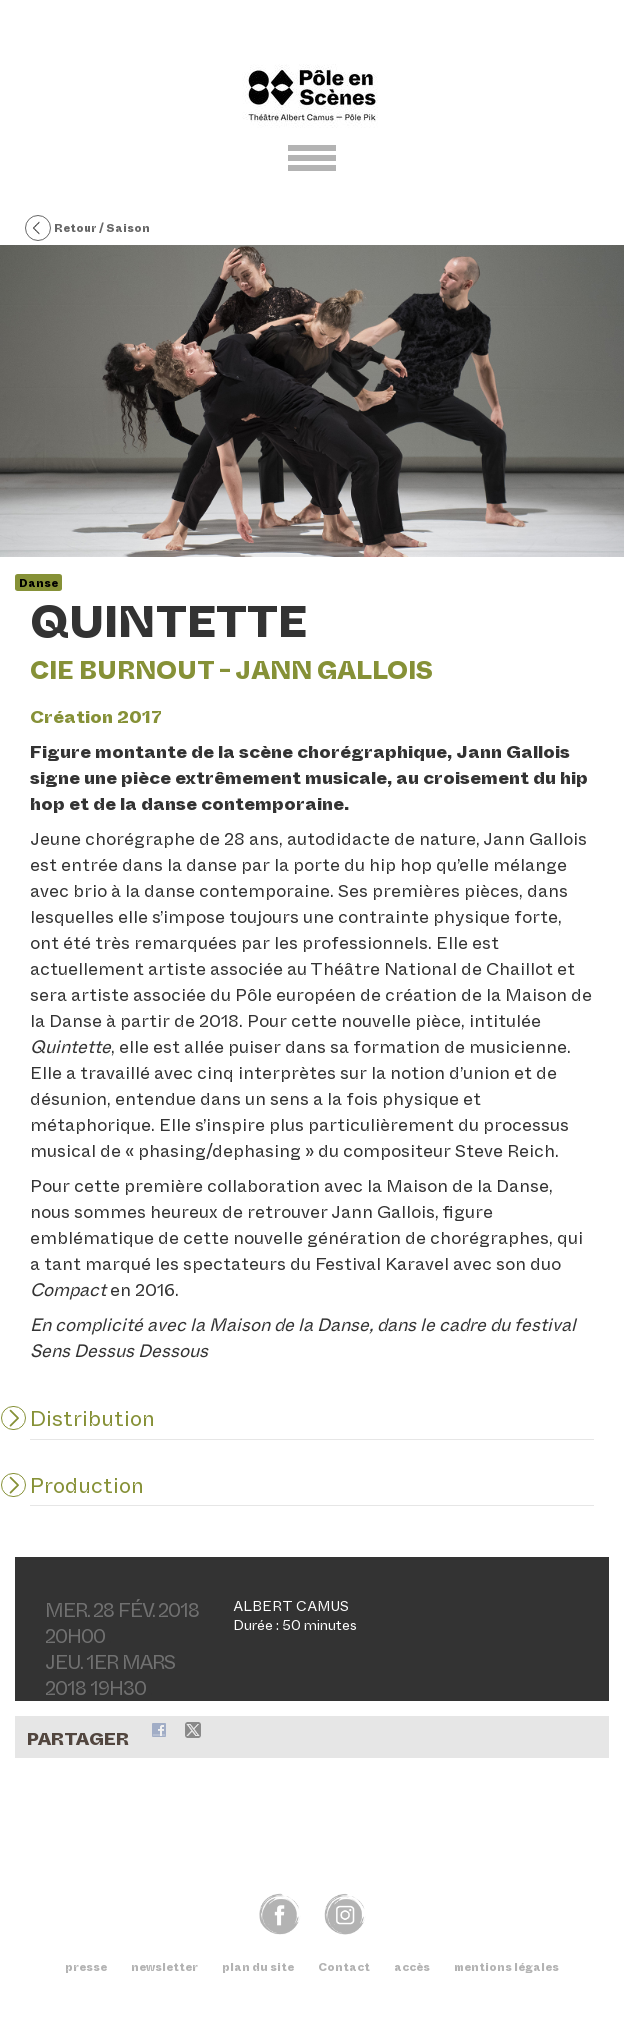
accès (412, 1967)
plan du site (258, 1967)
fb (279, 1913)
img (344, 1913)
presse (86, 1967)
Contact (344, 1967)
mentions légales (506, 1967)
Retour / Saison (87, 229)
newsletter (164, 1967)
